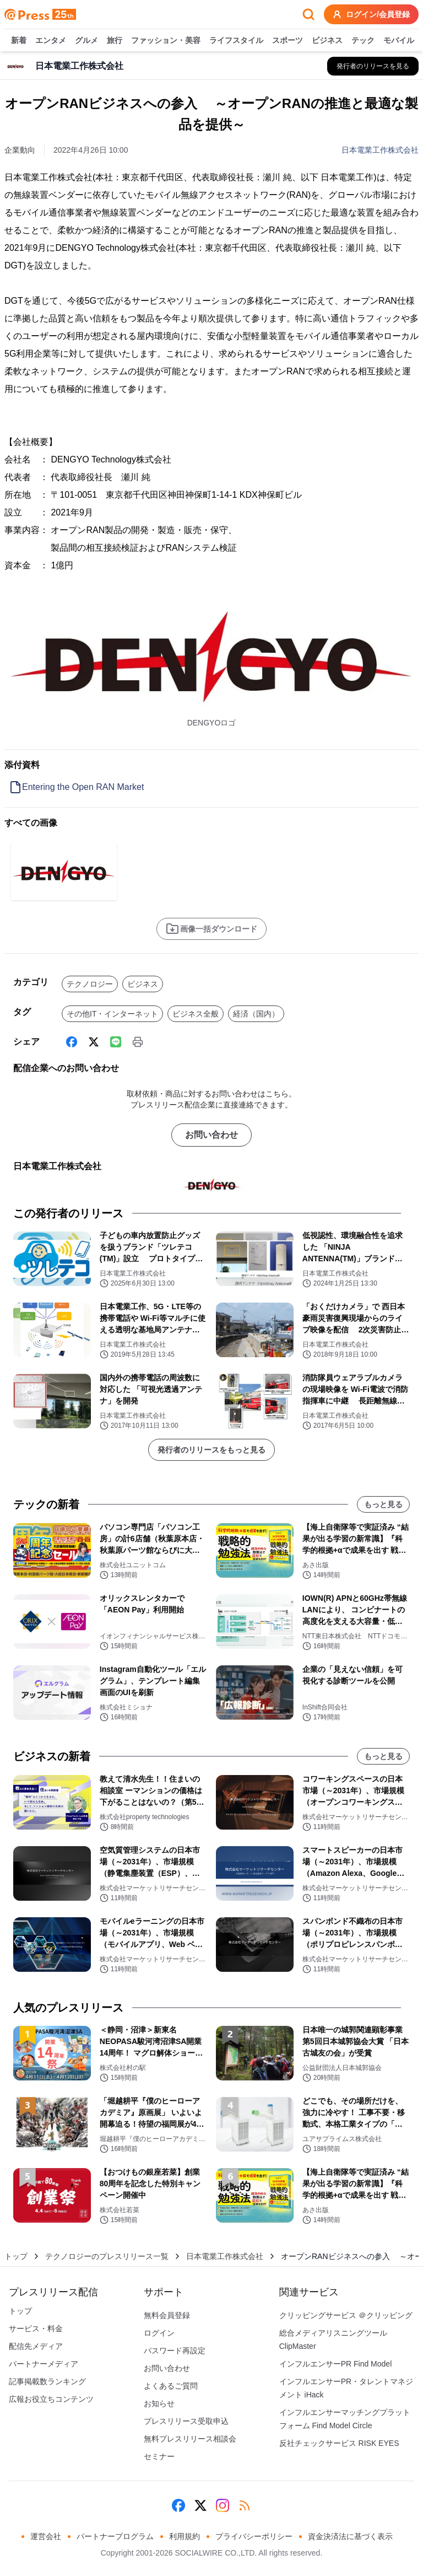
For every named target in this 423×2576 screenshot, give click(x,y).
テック (363, 41)
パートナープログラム (115, 2536)
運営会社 (45, 2536)
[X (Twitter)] (93, 1041)
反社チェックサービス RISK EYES (339, 2443)
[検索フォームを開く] (308, 14)
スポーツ (287, 41)
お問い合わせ (211, 1134)
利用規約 (184, 2536)
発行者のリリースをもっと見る (211, 1449)
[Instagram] (222, 2505)
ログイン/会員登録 (371, 14)
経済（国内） (256, 1013)
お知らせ (159, 2403)
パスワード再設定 (174, 2350)
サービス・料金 (36, 2328)
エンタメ (50, 41)
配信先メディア (36, 2346)
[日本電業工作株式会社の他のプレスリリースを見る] (373, 66)
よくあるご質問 (171, 2385)
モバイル (398, 41)
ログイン (159, 2332)
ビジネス (327, 41)
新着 (18, 41)
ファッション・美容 (165, 41)
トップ (16, 2256)
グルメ (86, 41)
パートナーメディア (43, 2363)
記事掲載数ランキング (47, 2381)
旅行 (114, 41)
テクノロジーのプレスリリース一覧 (107, 2256)
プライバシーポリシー (253, 2536)
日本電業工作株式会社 (380, 150)
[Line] (115, 1041)
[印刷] (137, 1041)
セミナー (159, 2456)
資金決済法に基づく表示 (350, 2536)
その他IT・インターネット (112, 1013)
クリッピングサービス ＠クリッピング (346, 2315)
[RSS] (244, 2505)
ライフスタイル (236, 41)
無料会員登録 (167, 2315)
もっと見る (383, 1504)
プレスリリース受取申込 (186, 2421)
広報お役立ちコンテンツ (51, 2399)
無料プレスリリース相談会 (190, 2438)
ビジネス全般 (195, 1013)
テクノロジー (90, 984)
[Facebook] (71, 1041)
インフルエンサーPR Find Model (335, 2363)
